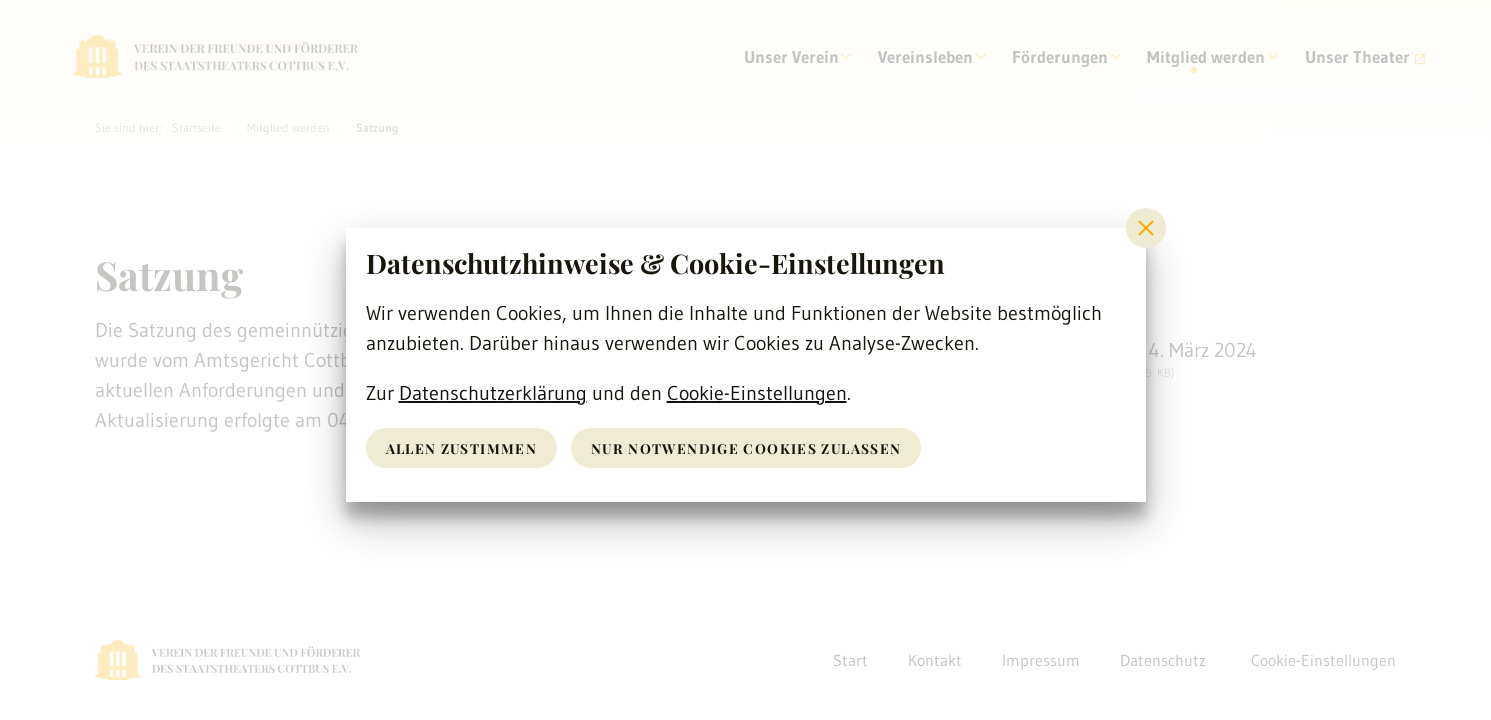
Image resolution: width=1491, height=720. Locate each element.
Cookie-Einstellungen (757, 393)
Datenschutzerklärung (493, 393)
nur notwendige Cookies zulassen (752, 447)
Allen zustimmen (463, 447)
